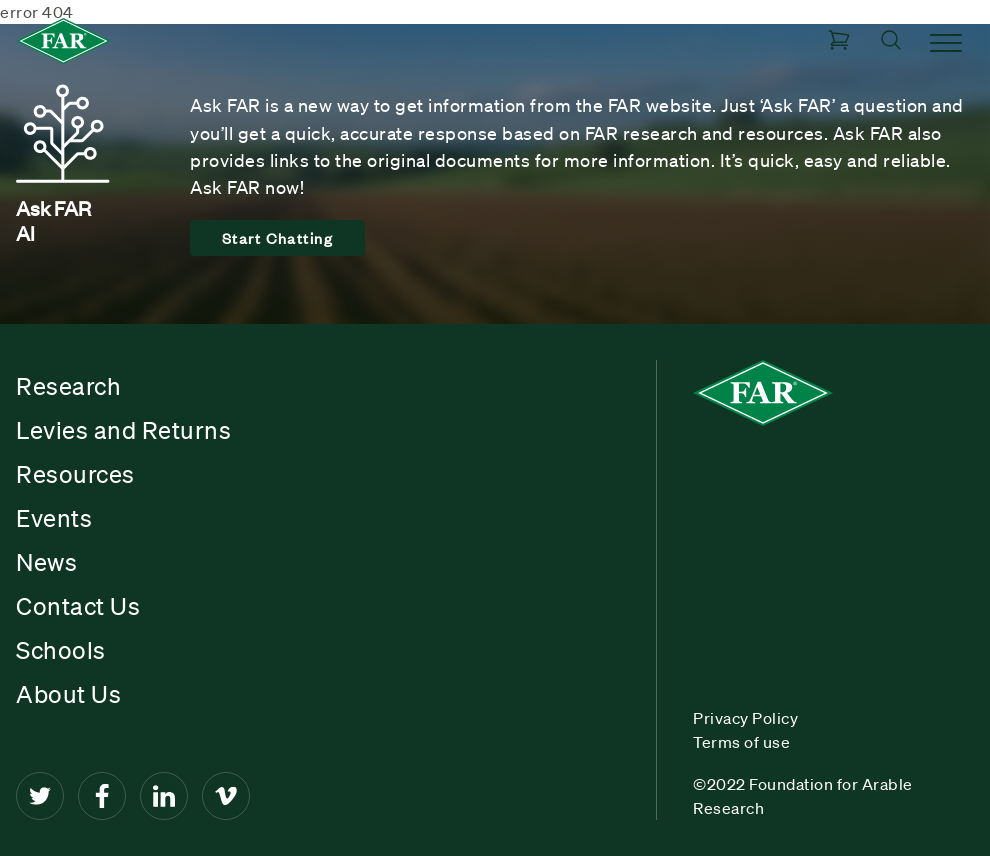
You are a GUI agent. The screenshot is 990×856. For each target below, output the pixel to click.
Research (68, 386)
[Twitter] (40, 796)
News (46, 562)
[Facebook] (102, 796)
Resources (75, 474)
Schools (61, 650)
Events (54, 518)
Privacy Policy (745, 718)
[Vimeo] (226, 796)
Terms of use (741, 742)
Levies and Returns (123, 430)
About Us (68, 694)
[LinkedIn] (164, 796)
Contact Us (78, 606)
